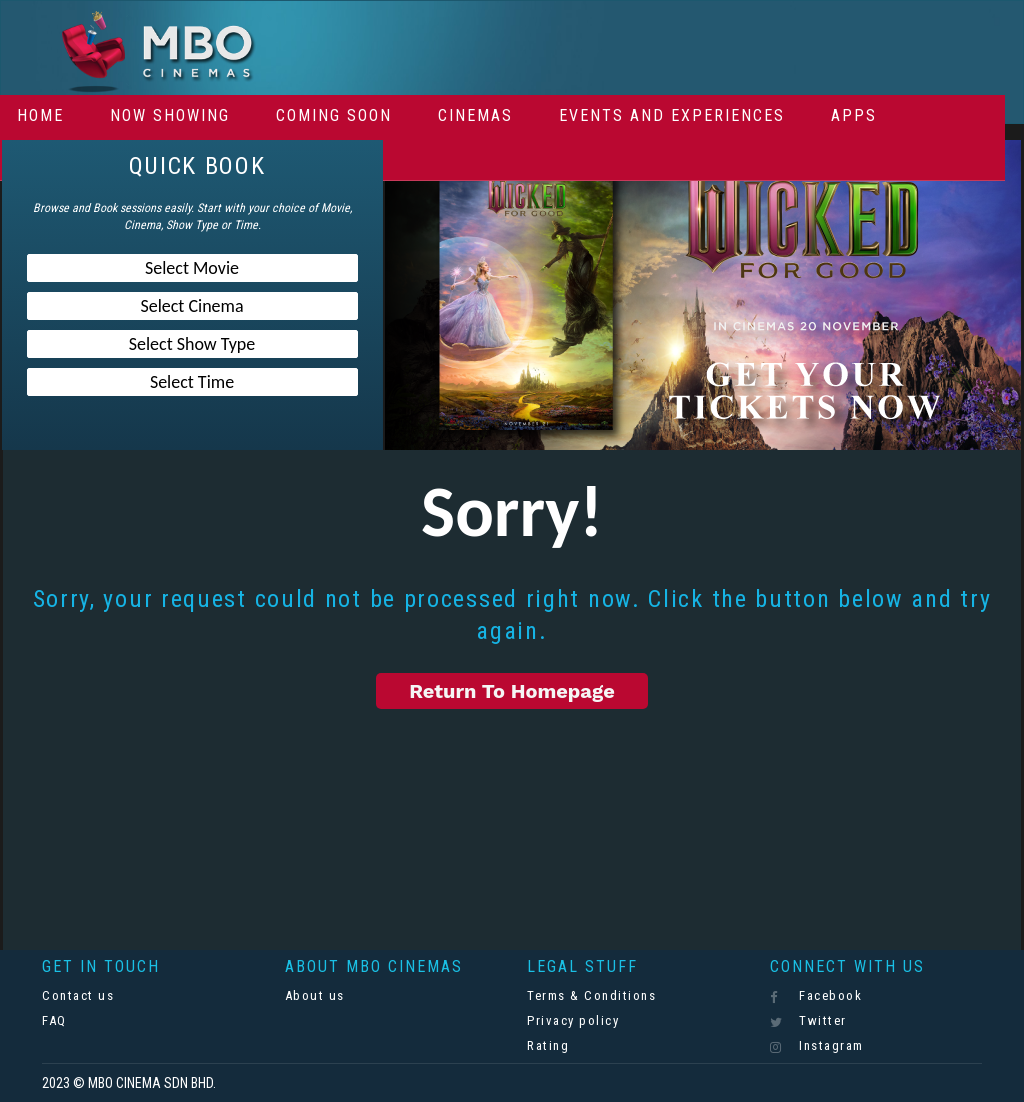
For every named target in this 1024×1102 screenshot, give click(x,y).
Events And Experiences (672, 115)
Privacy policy (573, 1020)
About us (315, 995)
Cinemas (475, 115)
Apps (854, 115)
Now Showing (170, 115)
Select (192, 268)
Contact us (78, 995)
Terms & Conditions (591, 995)
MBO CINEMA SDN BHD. (152, 1083)
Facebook (816, 996)
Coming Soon (334, 115)
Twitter (808, 1021)
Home (40, 115)
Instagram (817, 1046)
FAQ (54, 1020)
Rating (548, 1045)
